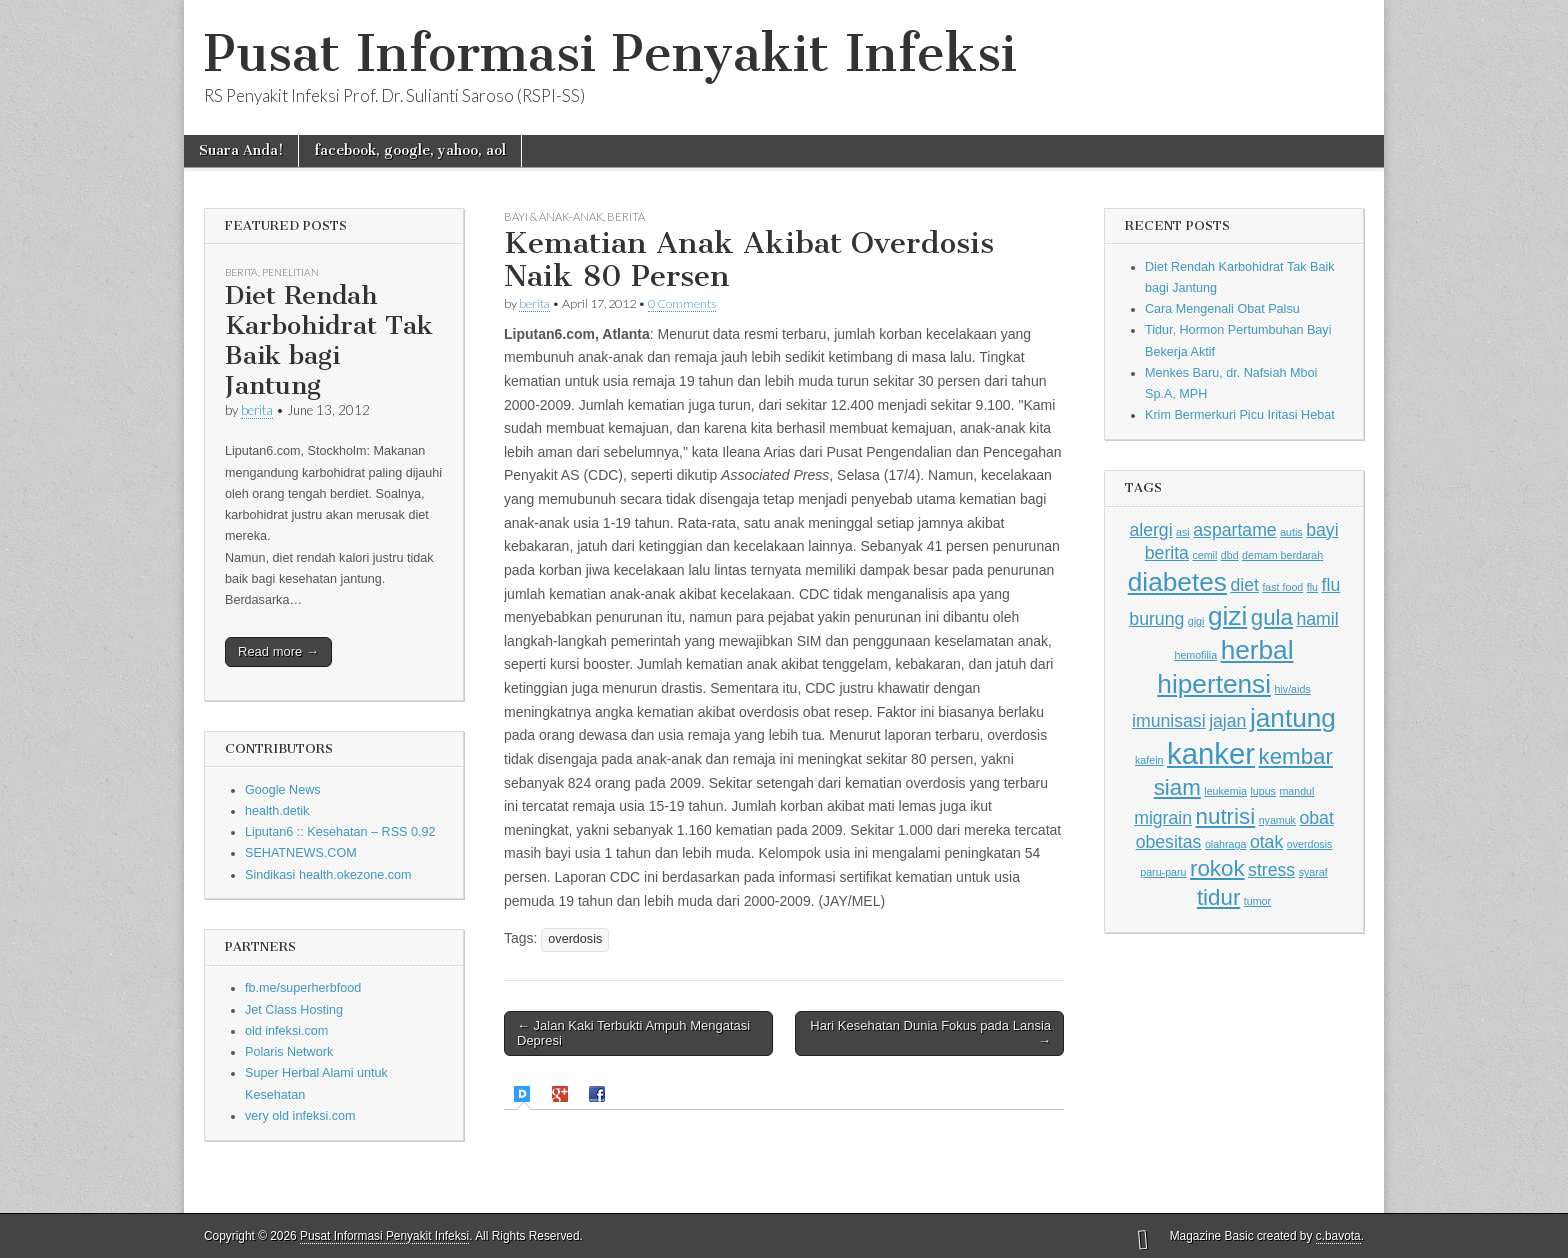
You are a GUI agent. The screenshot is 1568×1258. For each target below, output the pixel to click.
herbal (1257, 650)
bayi (1322, 530)
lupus (1262, 791)
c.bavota (1338, 1236)
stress (1271, 870)
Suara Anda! (241, 150)
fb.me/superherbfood (303, 988)
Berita (241, 272)
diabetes (1177, 582)
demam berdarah (1282, 555)
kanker (1211, 753)
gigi (1196, 621)
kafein (1149, 760)
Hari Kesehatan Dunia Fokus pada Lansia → (930, 1033)
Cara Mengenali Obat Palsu (1222, 309)
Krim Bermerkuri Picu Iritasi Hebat (1240, 415)
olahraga (1225, 844)
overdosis (575, 939)
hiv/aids (1293, 689)
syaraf (1313, 872)
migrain (1163, 818)
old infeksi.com (286, 1031)
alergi (1150, 530)
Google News (283, 790)
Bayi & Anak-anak (553, 216)
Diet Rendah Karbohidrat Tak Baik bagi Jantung (329, 340)
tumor (1257, 901)
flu (1312, 587)
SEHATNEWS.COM (301, 853)
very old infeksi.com (300, 1116)
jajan (1227, 721)
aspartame (1234, 530)
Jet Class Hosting (294, 1010)
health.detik (277, 811)
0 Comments (682, 303)
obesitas (1169, 842)
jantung (1293, 718)
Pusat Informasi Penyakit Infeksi (610, 53)
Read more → (278, 651)
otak (1266, 842)
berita (257, 410)
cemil (1204, 555)
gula (1272, 617)
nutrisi (1226, 816)
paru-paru (1163, 872)
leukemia (1225, 791)
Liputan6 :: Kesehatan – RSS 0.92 (340, 832)
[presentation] (524, 1094)
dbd (1230, 555)
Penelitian (290, 272)
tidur (1218, 897)
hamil (1317, 619)
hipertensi (1214, 684)
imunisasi (1169, 721)
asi (1183, 532)
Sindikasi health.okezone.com (328, 875)
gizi (1227, 616)
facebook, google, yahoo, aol (410, 150)
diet (1244, 585)
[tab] (524, 1094)
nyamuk (1277, 820)
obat (1316, 818)
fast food (1282, 587)
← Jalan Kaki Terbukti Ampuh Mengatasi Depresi (633, 1033)
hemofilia (1195, 655)
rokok (1217, 868)
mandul (1296, 791)
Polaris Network (289, 1052)
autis (1291, 532)
